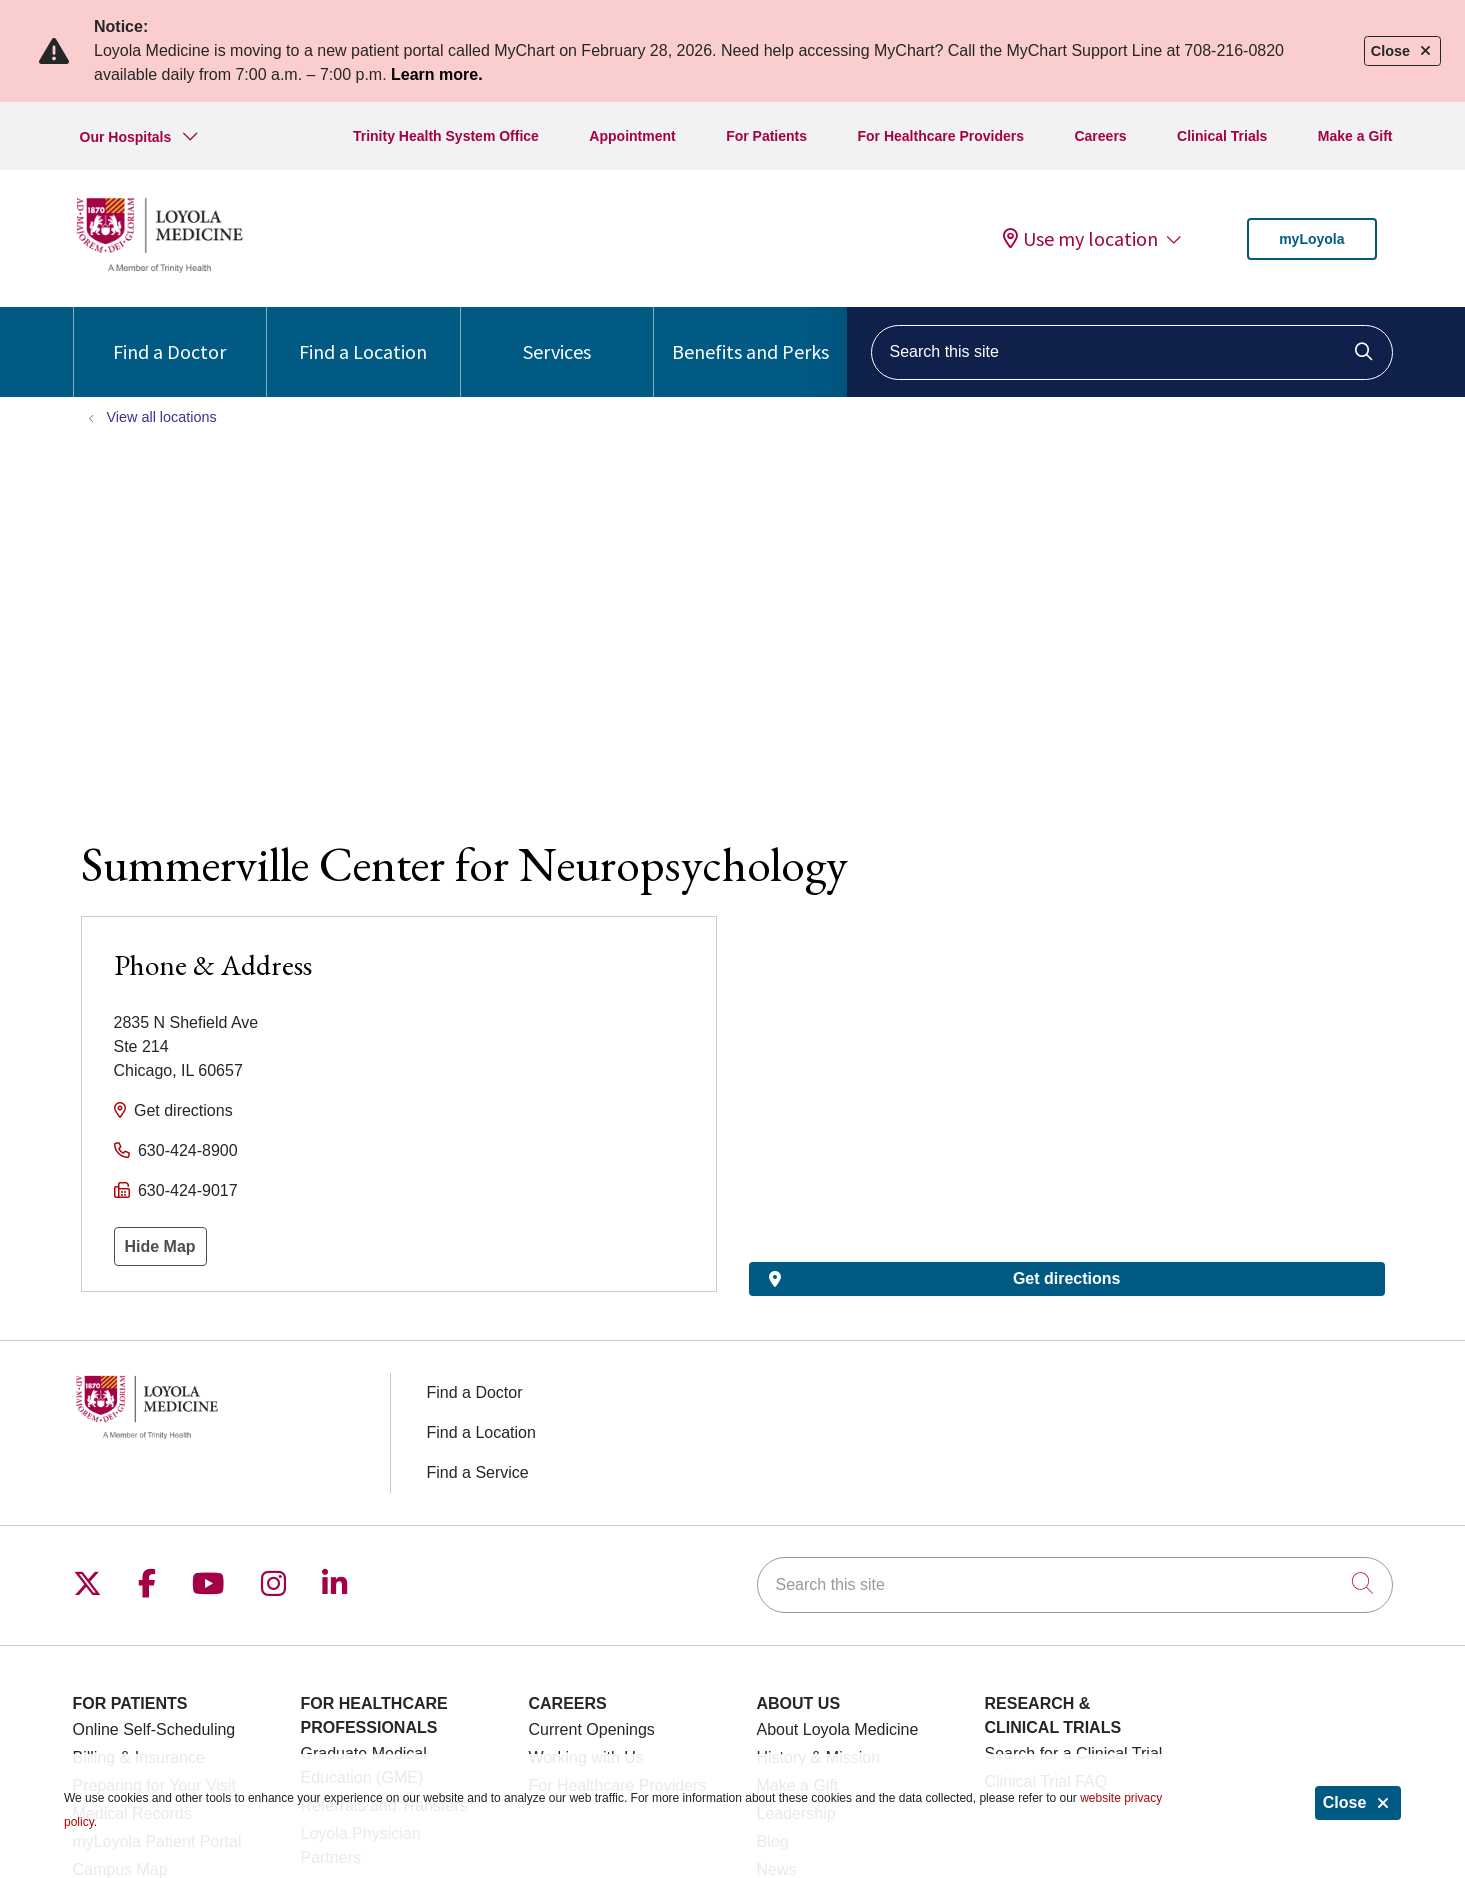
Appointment (632, 136)
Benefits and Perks (750, 335)
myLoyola (1311, 239)
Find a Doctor (169, 335)
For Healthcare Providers (941, 136)
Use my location (1080, 239)
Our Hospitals (126, 137)
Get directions (183, 1110)
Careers (1100, 136)
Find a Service (478, 1472)
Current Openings (592, 1729)
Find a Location (363, 335)
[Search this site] (1132, 352)
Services (557, 335)
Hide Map (160, 1246)
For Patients (766, 136)
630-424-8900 (188, 1150)
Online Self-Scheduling (154, 1729)
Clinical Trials (1222, 136)
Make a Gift (1355, 136)
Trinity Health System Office (446, 136)
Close (1358, 1802)
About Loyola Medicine (838, 1729)
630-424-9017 (188, 1190)
